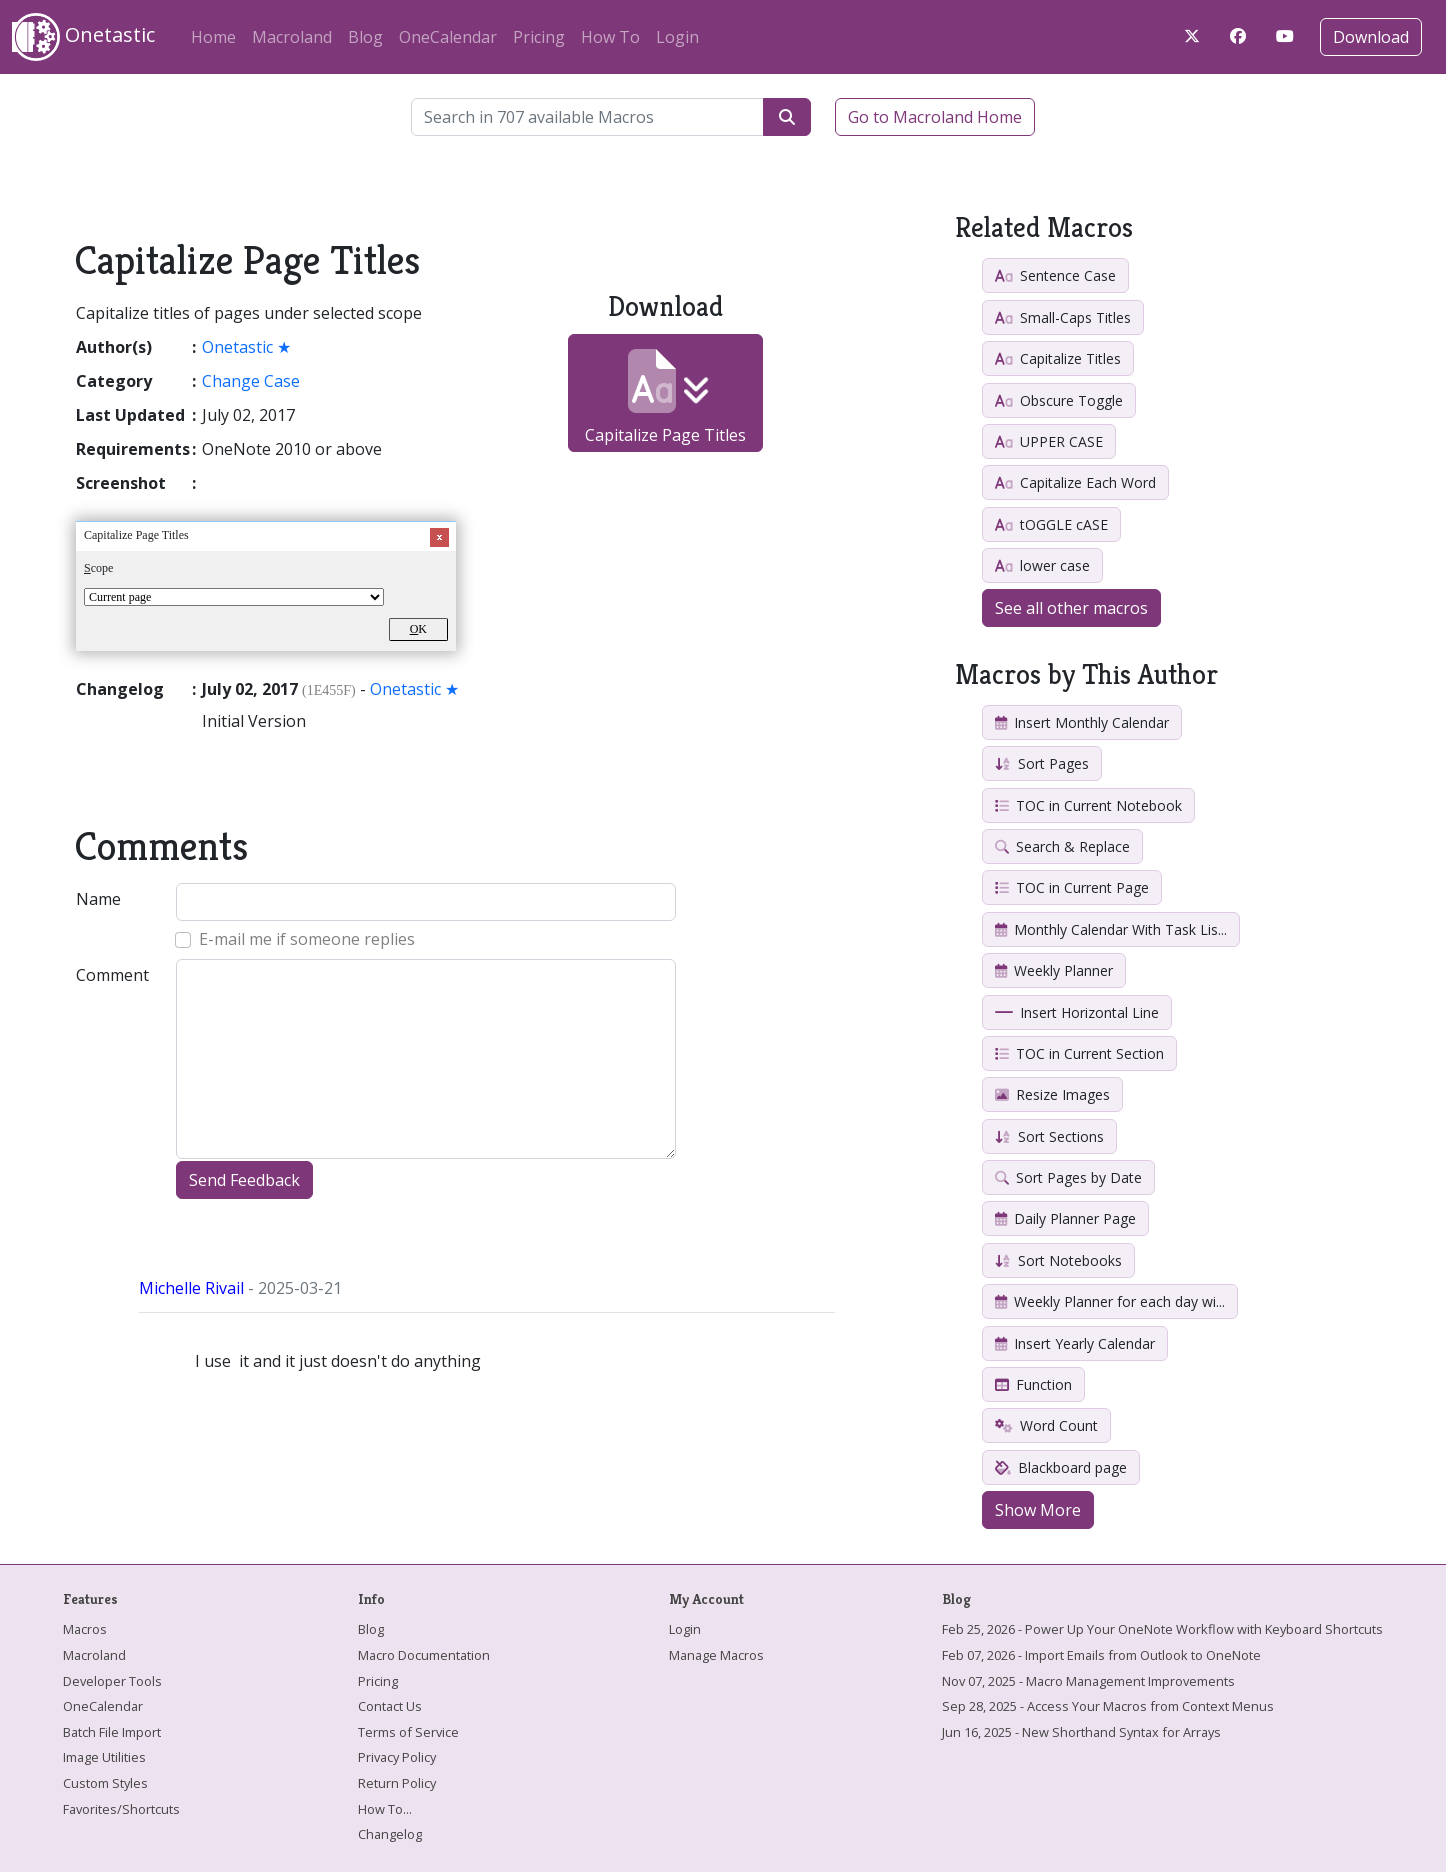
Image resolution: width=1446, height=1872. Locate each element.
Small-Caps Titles (1063, 317)
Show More (1038, 1510)
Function (1033, 1384)
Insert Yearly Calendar (1075, 1343)
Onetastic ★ (246, 347)
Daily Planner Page (1065, 1218)
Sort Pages (1042, 763)
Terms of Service (408, 1732)
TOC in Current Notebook (1088, 805)
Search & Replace (1062, 846)
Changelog (390, 1834)
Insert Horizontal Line (1077, 1012)
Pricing (539, 37)
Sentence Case (1055, 275)
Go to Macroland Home (935, 117)
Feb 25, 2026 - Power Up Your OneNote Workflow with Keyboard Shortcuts (1162, 1629)
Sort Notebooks (1058, 1260)
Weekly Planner (1054, 970)
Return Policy (397, 1783)
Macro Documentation (424, 1655)
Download (1371, 37)
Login (677, 37)
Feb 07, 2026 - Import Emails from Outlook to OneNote (1101, 1655)
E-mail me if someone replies (307, 939)
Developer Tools (112, 1681)
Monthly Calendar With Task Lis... (1111, 929)
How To (610, 37)
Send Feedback (244, 1180)
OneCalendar (448, 37)
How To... (385, 1809)
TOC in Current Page (1072, 887)
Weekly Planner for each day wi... (1110, 1301)
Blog (365, 37)
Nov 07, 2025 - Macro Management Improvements (1088, 1681)
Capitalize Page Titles (665, 397)
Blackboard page (1061, 1467)
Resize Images (1052, 1094)
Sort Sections (1049, 1136)
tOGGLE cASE (1051, 524)
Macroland (292, 37)
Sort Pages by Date (1068, 1177)
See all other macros (1071, 608)
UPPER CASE (1049, 441)
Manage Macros (716, 1655)
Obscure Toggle (1059, 400)
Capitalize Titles (1058, 358)
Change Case (251, 381)
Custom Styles (105, 1783)
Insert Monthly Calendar (1082, 722)
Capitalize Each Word (1075, 482)
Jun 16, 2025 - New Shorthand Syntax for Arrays (1081, 1732)
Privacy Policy (397, 1757)
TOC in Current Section (1079, 1053)
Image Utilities (104, 1757)
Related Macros (1044, 227)
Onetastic (83, 37)
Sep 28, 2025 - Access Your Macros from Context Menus (1108, 1706)
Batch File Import (112, 1732)
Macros (85, 1629)
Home (213, 37)
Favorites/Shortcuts (121, 1809)
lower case (1042, 565)
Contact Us (390, 1706)
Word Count (1046, 1425)
